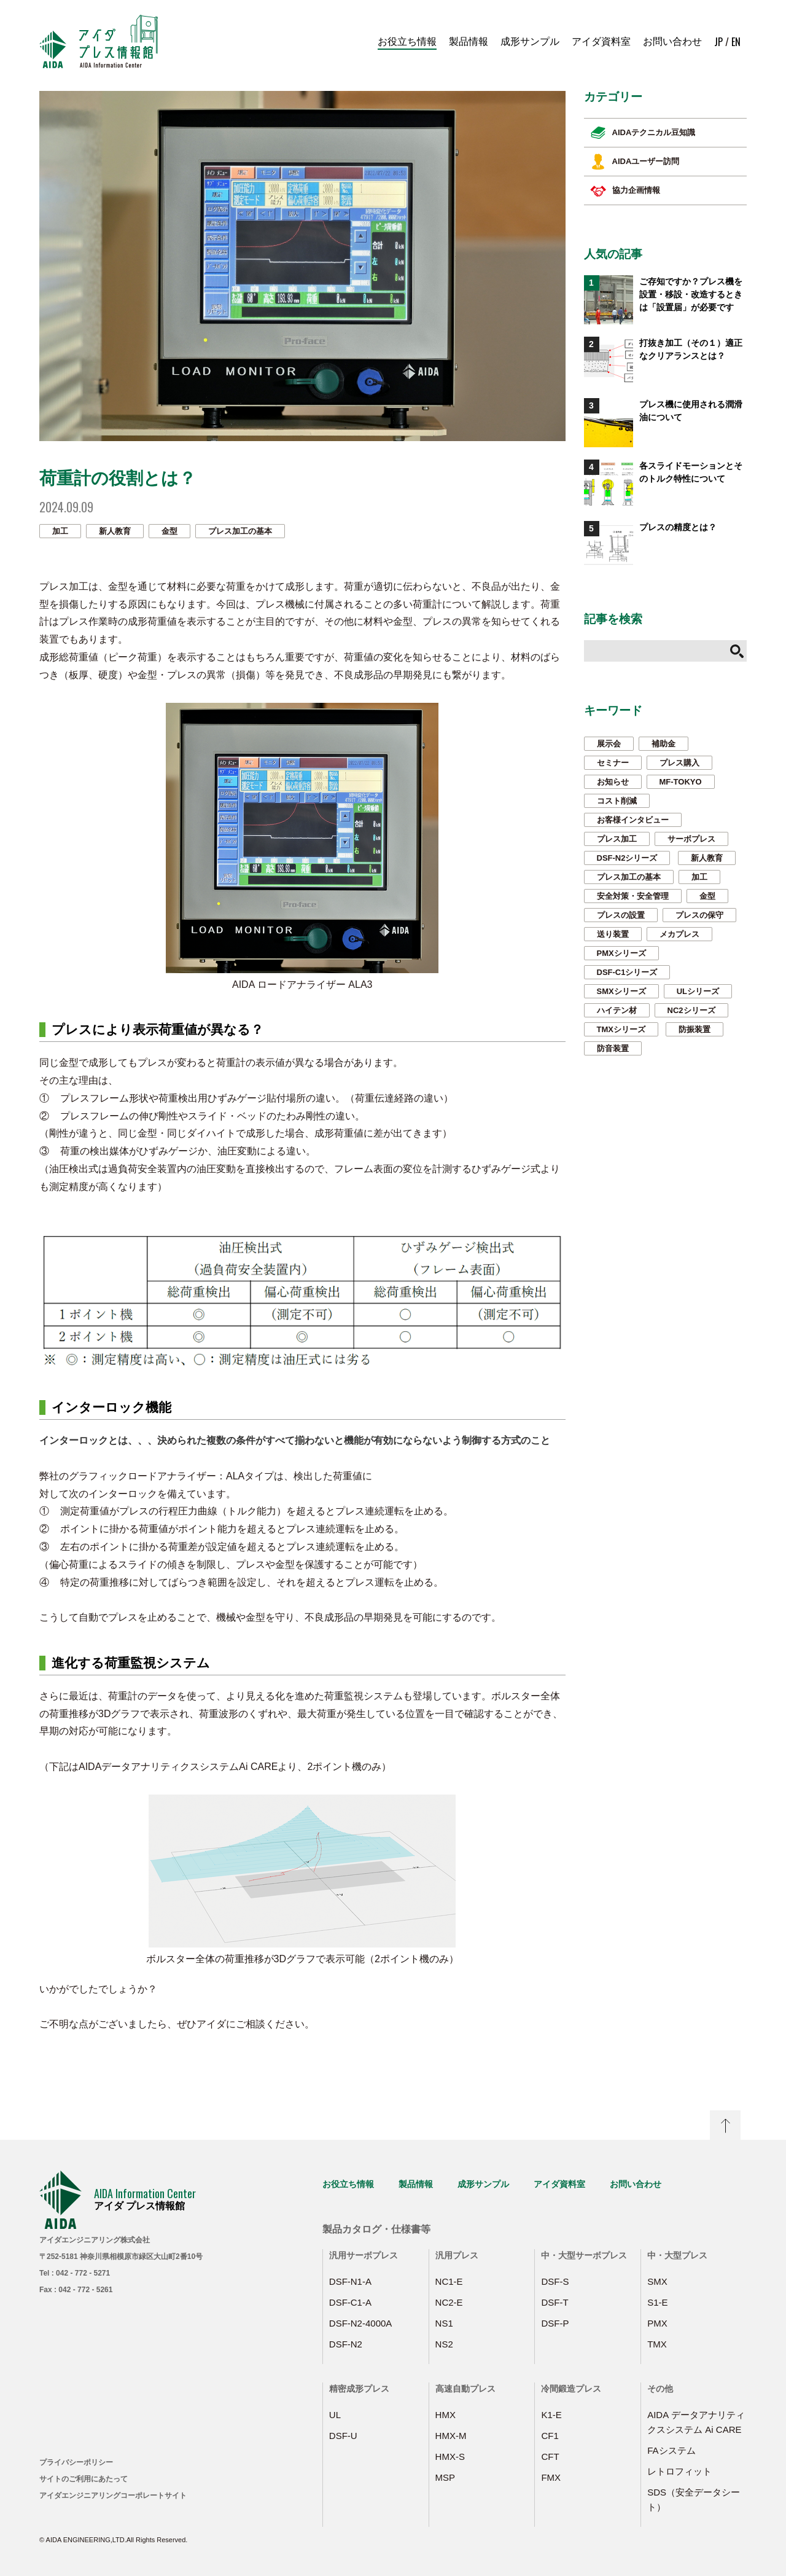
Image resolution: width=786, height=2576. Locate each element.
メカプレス (679, 934)
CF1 (549, 2435)
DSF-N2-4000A (360, 2323)
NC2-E (449, 2302)
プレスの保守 (699, 915)
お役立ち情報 (407, 41)
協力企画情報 (625, 190)
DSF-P (555, 2323)
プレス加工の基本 (240, 531)
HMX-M (451, 2435)
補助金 (663, 743)
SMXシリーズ (621, 991)
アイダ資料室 (601, 41)
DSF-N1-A (350, 2281)
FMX (551, 2477)
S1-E (657, 2302)
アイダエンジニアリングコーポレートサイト (113, 2495)
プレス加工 (617, 839)
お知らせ (613, 781)
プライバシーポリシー (76, 2462)
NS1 (444, 2323)
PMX (657, 2323)
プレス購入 (679, 762)
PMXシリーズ (621, 953)
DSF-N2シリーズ (627, 858)
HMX (445, 2415)
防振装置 (694, 1029)
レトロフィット (679, 2471)
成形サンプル (529, 41)
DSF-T (554, 2302)
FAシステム (671, 2450)
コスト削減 (617, 800)
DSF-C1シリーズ (627, 972)
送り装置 (613, 934)
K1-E (551, 2415)
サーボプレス (691, 839)
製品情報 (468, 41)
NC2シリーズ (691, 1010)
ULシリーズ (698, 991)
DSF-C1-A (350, 2302)
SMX (657, 2281)
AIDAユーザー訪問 (635, 162)
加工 (60, 531)
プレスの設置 (621, 915)
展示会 (609, 743)
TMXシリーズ (621, 1029)
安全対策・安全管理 (633, 896)
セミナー (613, 762)
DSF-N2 (345, 2344)
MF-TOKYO (681, 781)
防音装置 (613, 1048)
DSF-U (343, 2435)
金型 (169, 531)
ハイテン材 (617, 1010)
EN (736, 41)
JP (718, 41)
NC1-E (449, 2281)
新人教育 (115, 531)
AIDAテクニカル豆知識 (643, 133)
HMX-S (450, 2456)
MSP (445, 2477)
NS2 (444, 2344)
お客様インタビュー (633, 819)
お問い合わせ (672, 41)
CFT (550, 2456)
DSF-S (555, 2281)
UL (335, 2415)
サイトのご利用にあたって (83, 2479)
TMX (657, 2344)
